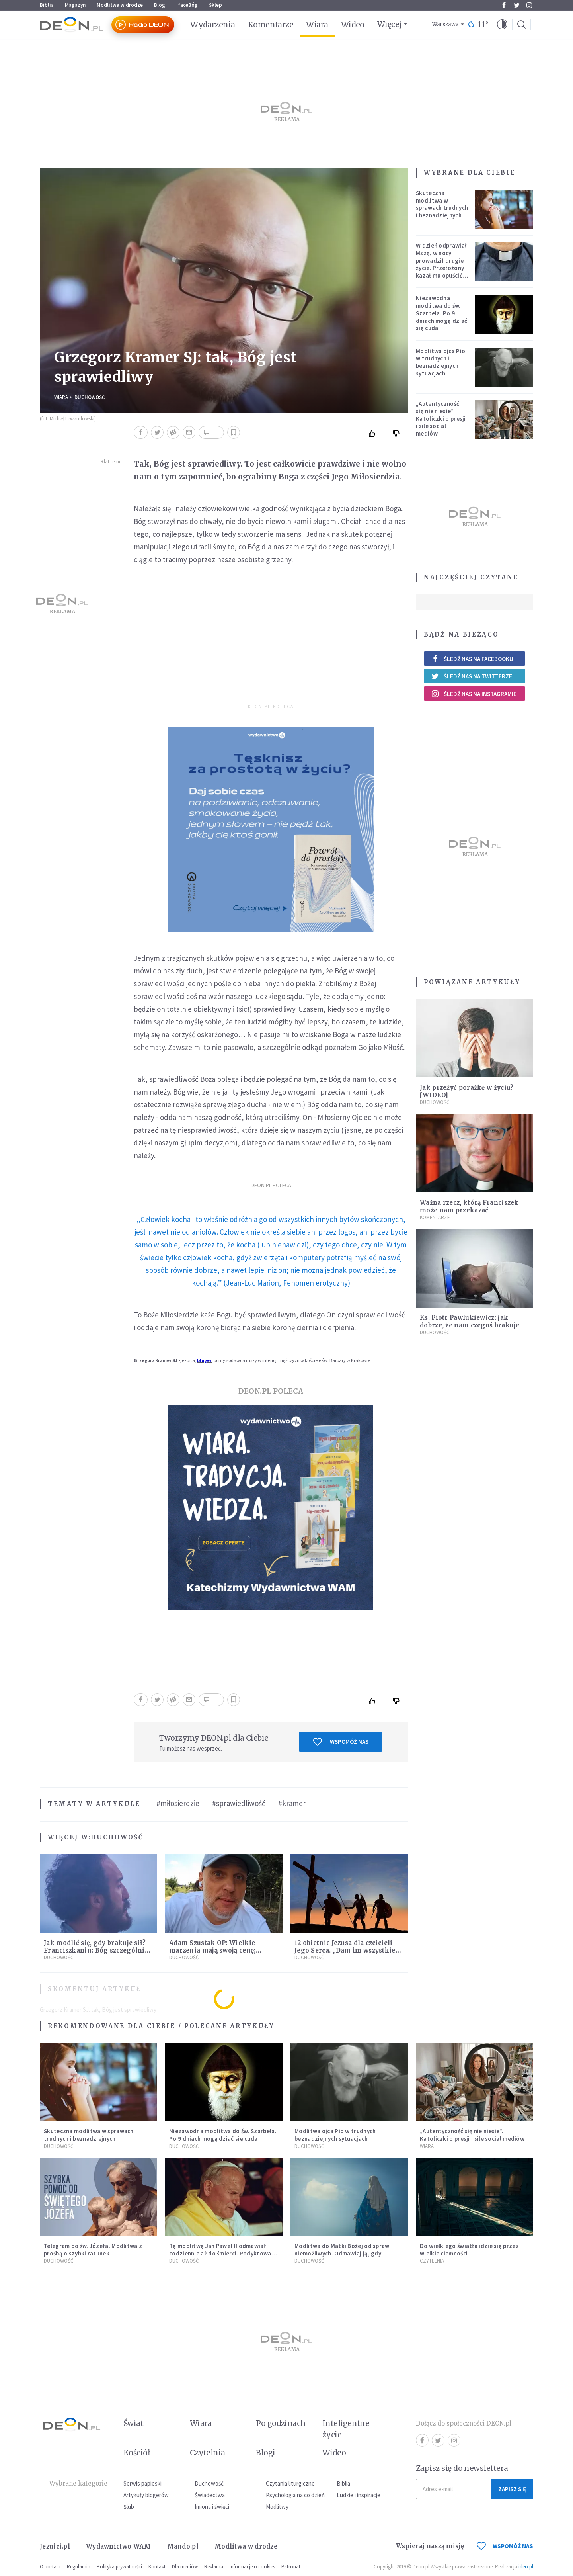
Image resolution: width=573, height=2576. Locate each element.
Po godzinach (281, 2423)
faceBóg (188, 5)
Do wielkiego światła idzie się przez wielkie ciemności (469, 2249)
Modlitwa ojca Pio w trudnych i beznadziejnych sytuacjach (440, 362)
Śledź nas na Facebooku (472, 659)
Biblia (47, 5)
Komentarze (271, 24)
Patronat (290, 2566)
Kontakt (157, 2566)
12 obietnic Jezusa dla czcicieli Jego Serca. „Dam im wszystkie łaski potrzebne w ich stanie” (345, 1950)
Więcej (389, 24)
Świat (133, 2423)
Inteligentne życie (346, 2428)
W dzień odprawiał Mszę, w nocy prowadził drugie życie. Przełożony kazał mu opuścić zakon (441, 264)
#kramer (292, 1803)
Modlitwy (277, 2506)
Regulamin (78, 2566)
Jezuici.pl (55, 2546)
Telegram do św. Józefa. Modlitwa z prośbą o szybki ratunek (93, 2249)
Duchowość (89, 397)
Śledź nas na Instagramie (473, 694)
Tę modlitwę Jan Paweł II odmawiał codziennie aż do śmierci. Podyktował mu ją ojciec (221, 2253)
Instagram (529, 5)
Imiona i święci (212, 2506)
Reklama (213, 2566)
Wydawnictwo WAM (118, 2546)
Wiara (317, 24)
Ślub (128, 2506)
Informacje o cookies (252, 2566)
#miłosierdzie (177, 1803)
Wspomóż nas (340, 1742)
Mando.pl (183, 2546)
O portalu (50, 2566)
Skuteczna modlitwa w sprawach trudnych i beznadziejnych (442, 204)
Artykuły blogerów (146, 2495)
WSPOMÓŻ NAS (505, 2546)
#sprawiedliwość (238, 1803)
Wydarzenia (212, 24)
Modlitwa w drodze (120, 5)
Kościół (136, 2452)
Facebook (504, 5)
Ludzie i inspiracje (358, 2495)
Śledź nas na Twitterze (471, 676)
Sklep (215, 5)
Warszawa (445, 24)
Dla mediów (185, 2566)
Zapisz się (512, 2489)
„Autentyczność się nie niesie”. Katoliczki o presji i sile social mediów (441, 418)
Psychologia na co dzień (295, 2495)
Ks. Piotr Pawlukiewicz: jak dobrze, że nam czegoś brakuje (470, 1321)
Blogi (160, 5)
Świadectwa (210, 2495)
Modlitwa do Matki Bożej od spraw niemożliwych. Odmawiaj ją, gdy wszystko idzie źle (342, 2253)
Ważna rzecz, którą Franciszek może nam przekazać (469, 1206)
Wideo (352, 24)
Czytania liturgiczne (290, 2483)
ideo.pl (525, 2566)
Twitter (517, 5)
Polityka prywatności (119, 2566)
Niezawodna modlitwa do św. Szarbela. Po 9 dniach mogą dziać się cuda (441, 313)
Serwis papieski (142, 2483)
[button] (502, 24)
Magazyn (75, 5)
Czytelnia (432, 2260)
